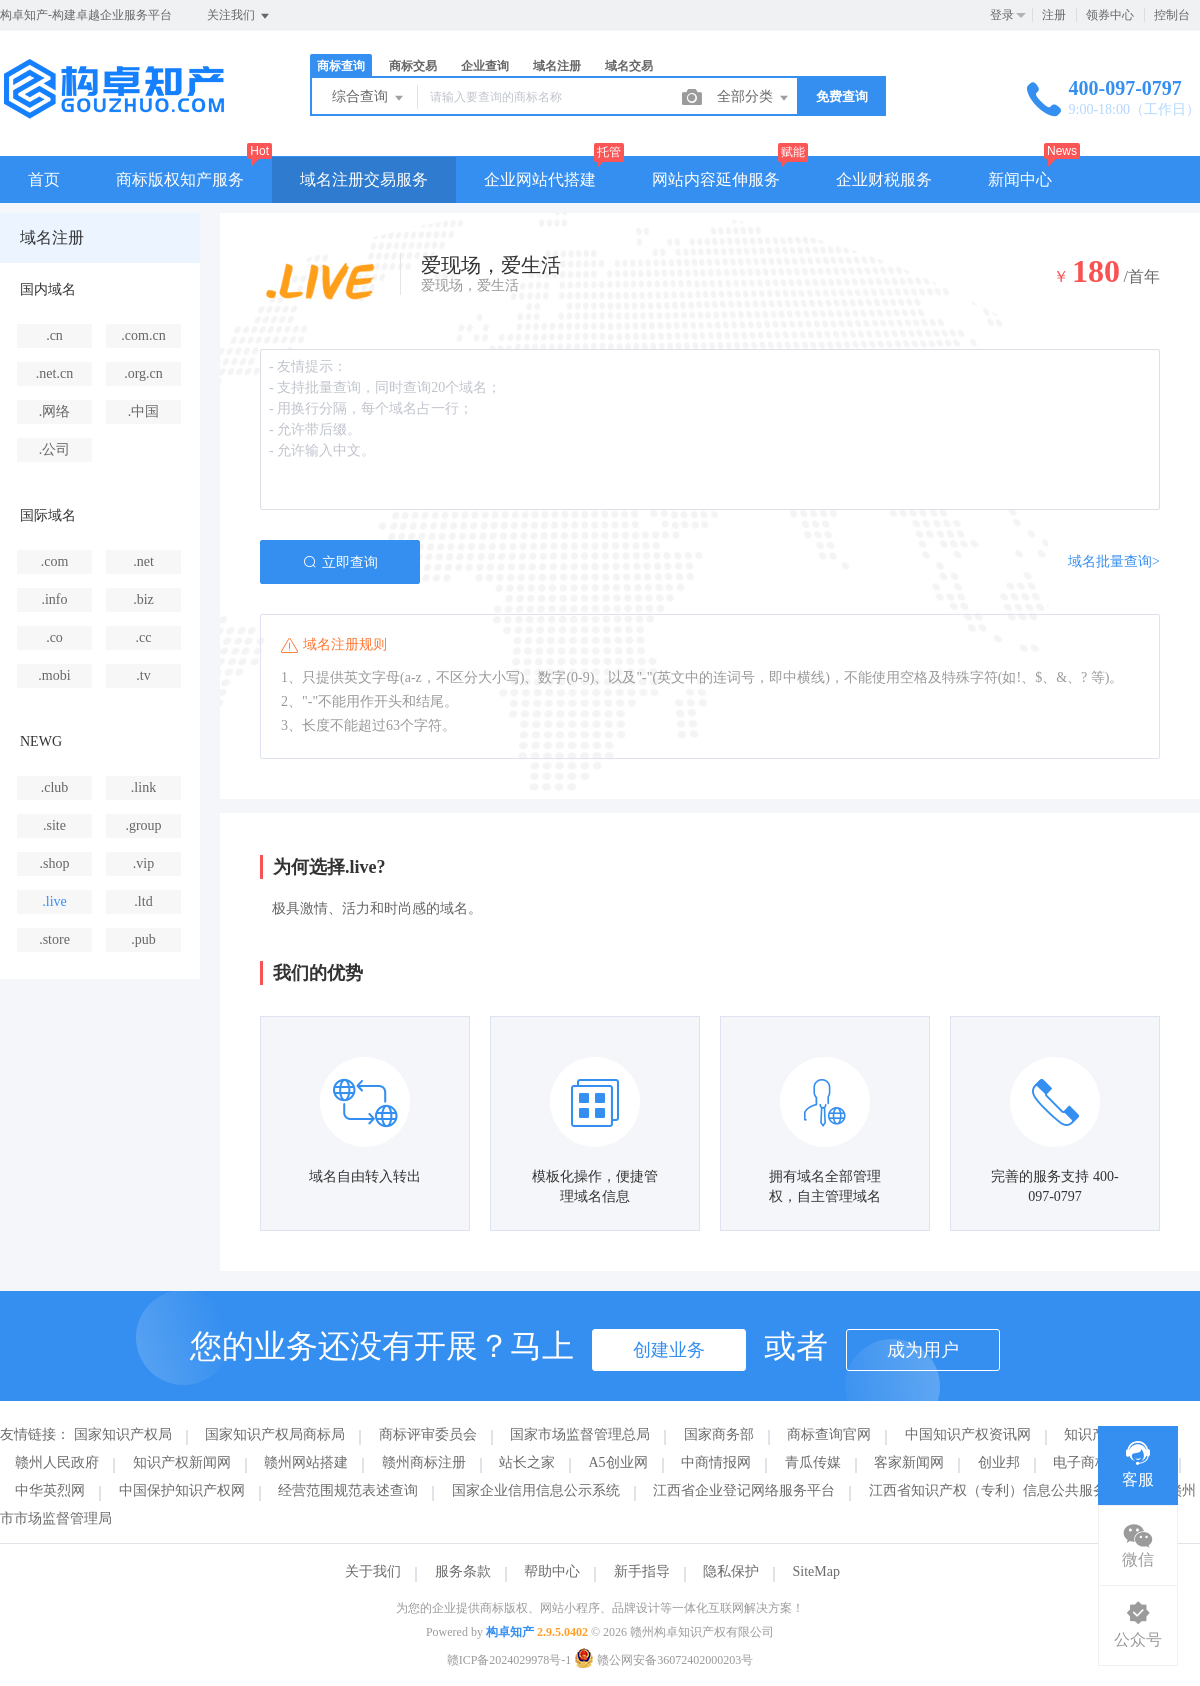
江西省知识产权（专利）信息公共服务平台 (1002, 1490)
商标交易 (413, 66)
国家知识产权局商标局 (275, 1434)
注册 (1054, 15)
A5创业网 (618, 1462)
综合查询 (369, 98)
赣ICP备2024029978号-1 (509, 1660)
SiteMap (816, 1571)
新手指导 (642, 1571)
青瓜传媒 (813, 1462)
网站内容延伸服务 (716, 179)
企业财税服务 (884, 179)
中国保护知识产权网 (182, 1490)
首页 (44, 179)
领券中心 (1110, 15)
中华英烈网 (50, 1490)
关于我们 (373, 1571)
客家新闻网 (909, 1462)
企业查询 (485, 66)
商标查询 (341, 66)
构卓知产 (510, 1632)
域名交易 (629, 66)
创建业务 (669, 1350)
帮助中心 (552, 1571)
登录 (1002, 15)
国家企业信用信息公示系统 (536, 1490)
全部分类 (754, 98)
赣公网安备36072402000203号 (663, 1660)
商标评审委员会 (428, 1434)
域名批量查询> (1114, 561)
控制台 (1172, 15)
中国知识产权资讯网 (968, 1434)
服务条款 (463, 1571)
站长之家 (527, 1462)
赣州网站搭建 (306, 1462)
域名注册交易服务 (364, 179)
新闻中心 (1020, 179)
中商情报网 (716, 1462)
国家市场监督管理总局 (580, 1434)
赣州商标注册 (424, 1462)
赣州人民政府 (57, 1462)
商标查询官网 (829, 1434)
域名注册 (557, 66)
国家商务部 (719, 1434)
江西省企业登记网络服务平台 (744, 1490)
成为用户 (923, 1350)
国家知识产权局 (123, 1434)
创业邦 (999, 1462)
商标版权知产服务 (180, 179)
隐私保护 (731, 1571)
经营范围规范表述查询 (348, 1490)
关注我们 (239, 16)
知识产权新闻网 (182, 1462)
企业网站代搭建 (540, 179)
